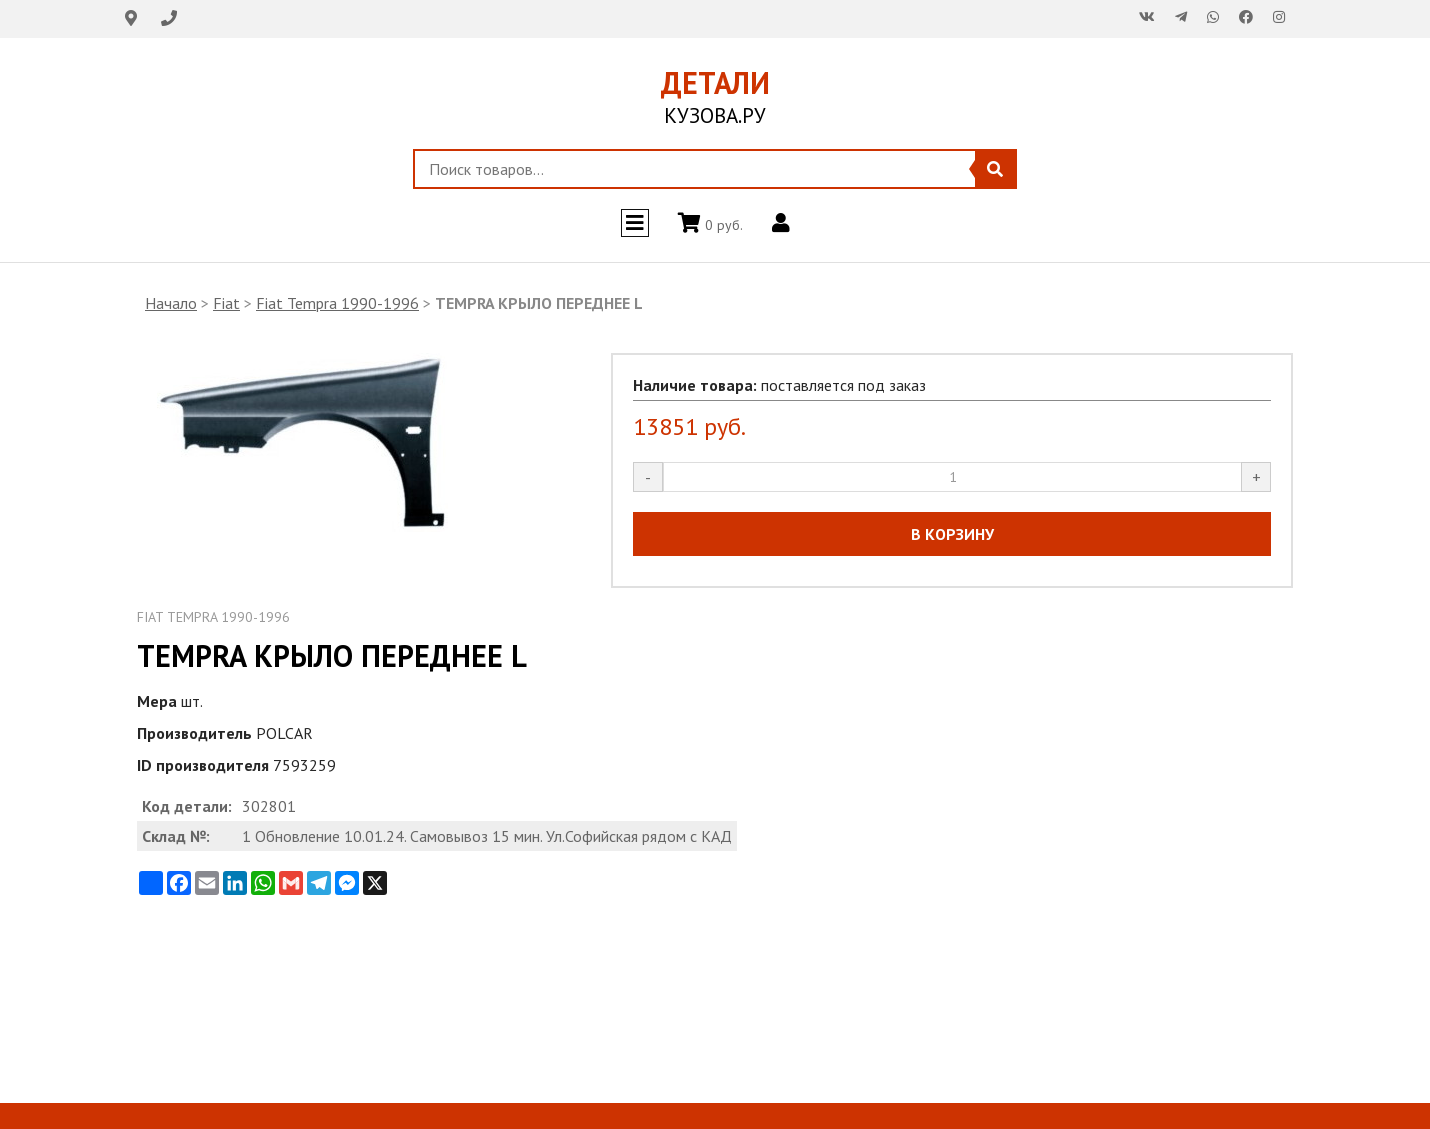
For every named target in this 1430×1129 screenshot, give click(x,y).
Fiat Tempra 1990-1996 (337, 303)
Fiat (226, 303)
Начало (171, 303)
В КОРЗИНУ (952, 534)
